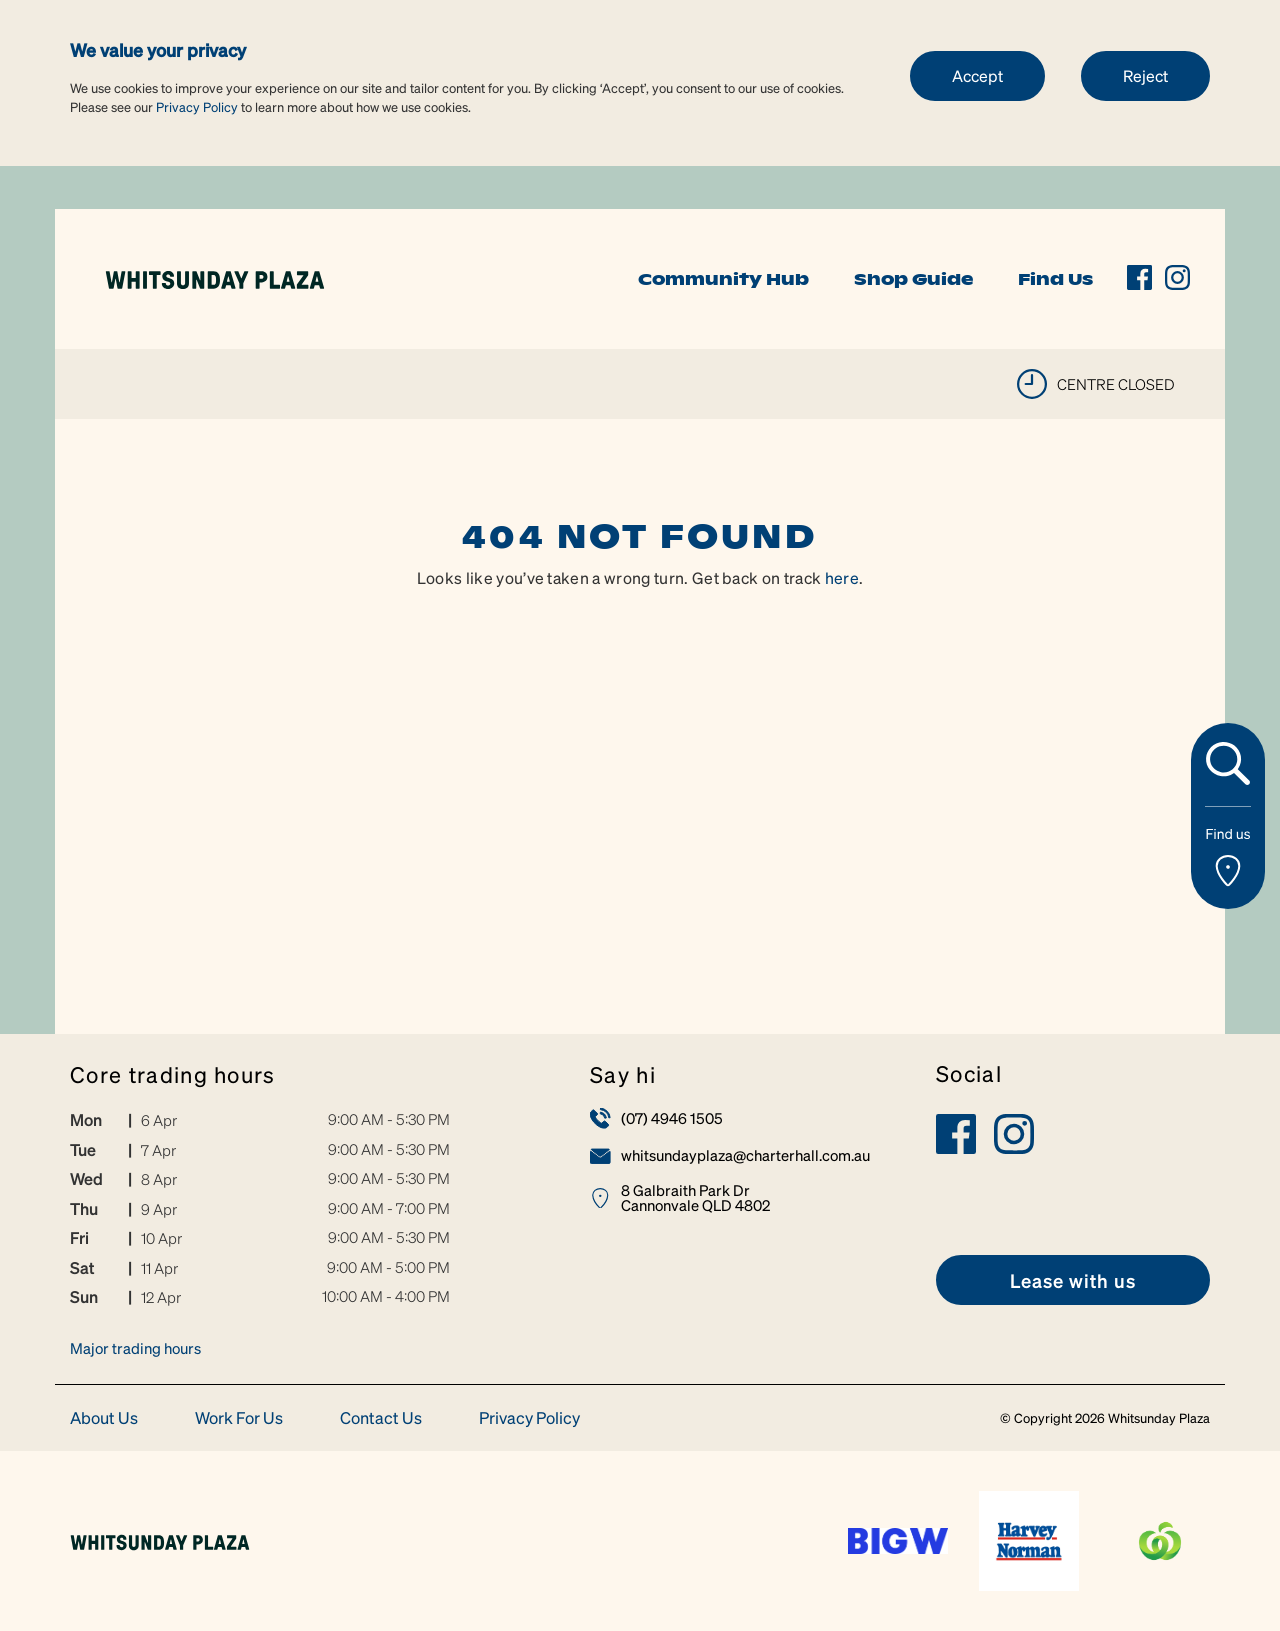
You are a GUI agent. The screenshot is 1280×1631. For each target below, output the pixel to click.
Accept (977, 75)
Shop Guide (913, 279)
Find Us (1055, 279)
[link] (215, 277)
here (842, 577)
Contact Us (381, 1418)
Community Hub (723, 279)
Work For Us (239, 1418)
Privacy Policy (197, 106)
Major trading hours (135, 1348)
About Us (104, 1418)
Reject (1145, 75)
